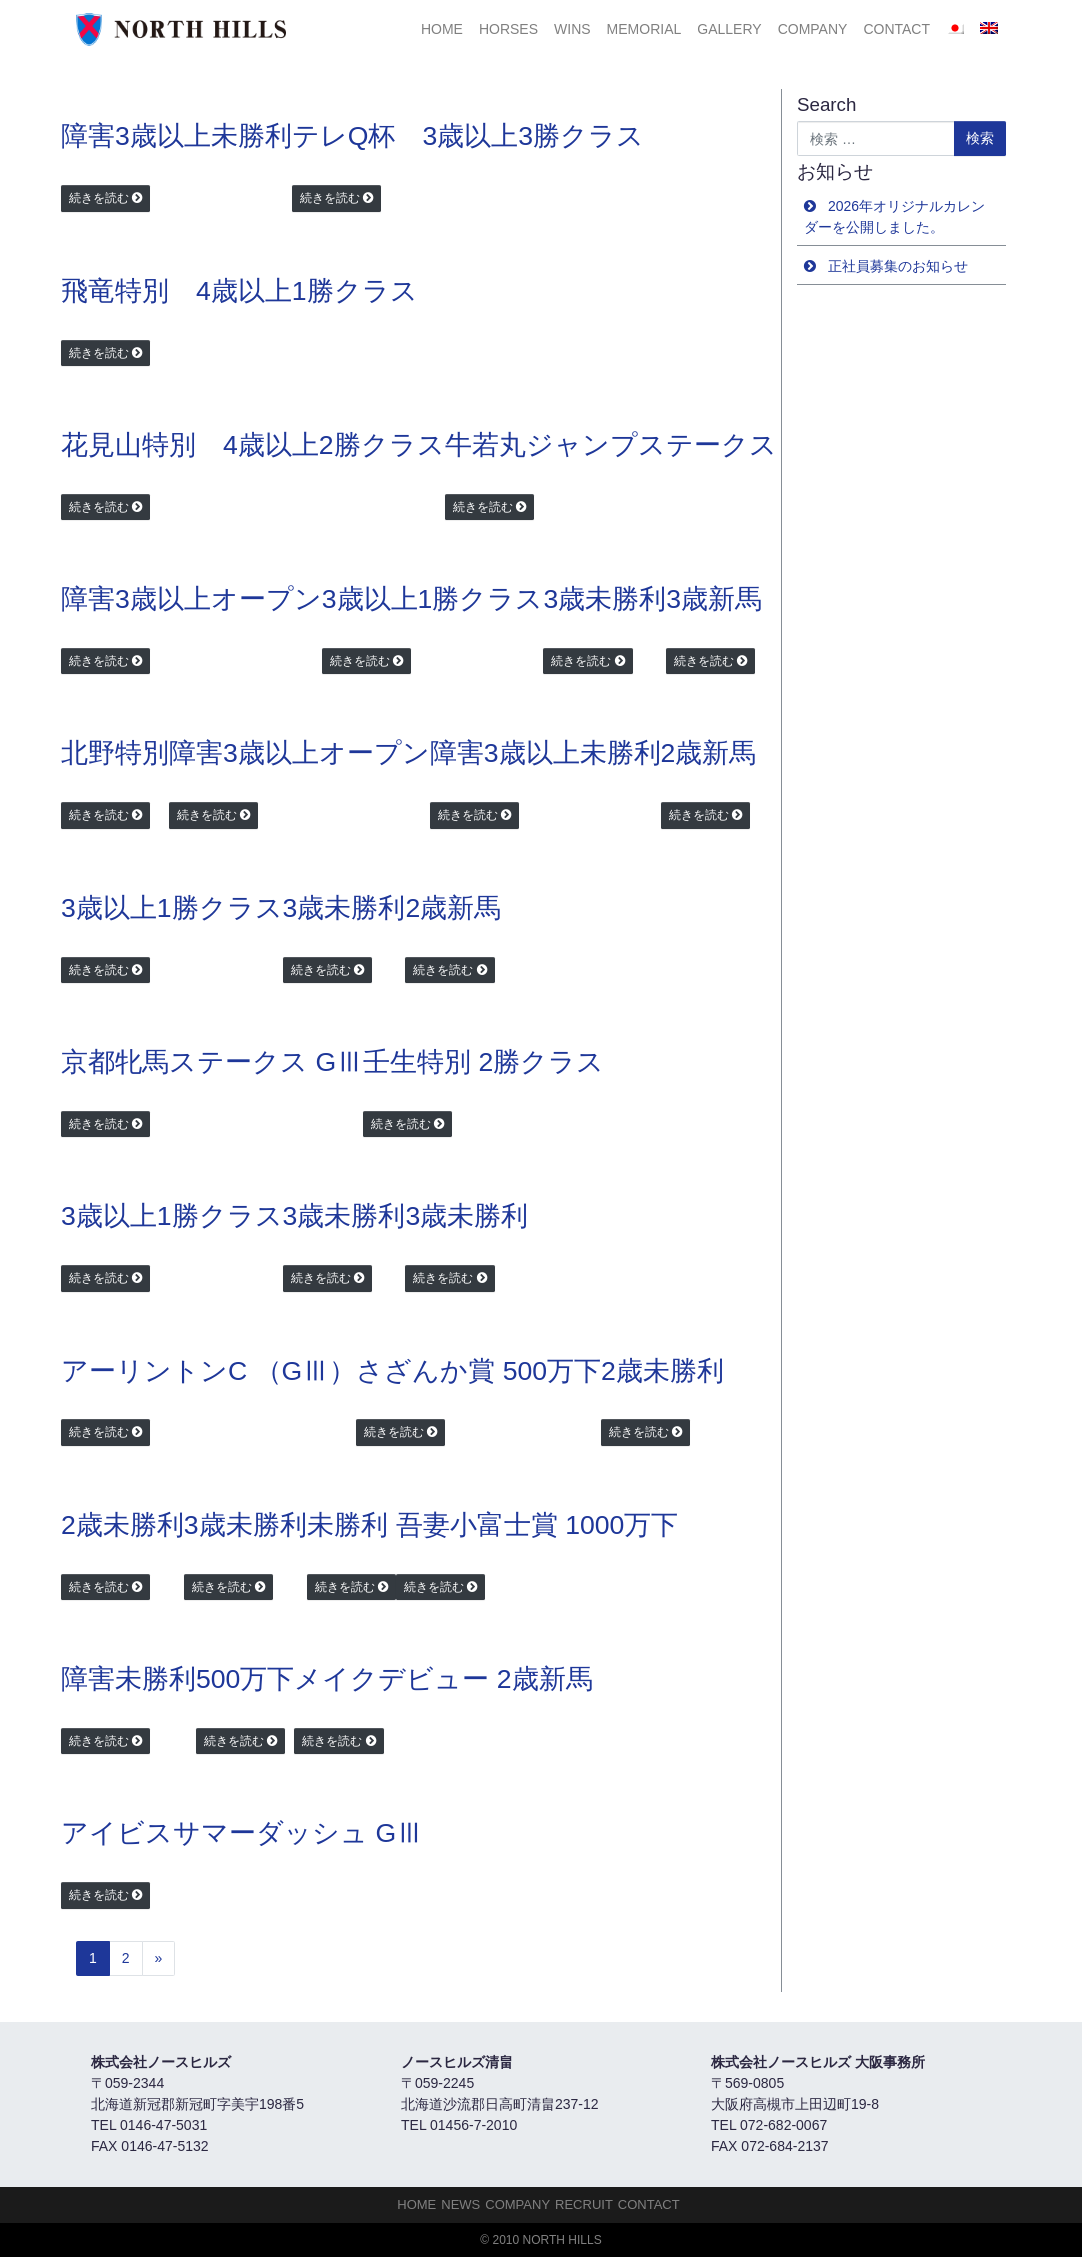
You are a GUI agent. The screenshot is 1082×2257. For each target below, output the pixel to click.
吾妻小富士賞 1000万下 (537, 1525)
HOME (442, 29)
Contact (896, 29)
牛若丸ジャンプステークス (611, 445)
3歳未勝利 (604, 599)
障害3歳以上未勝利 (176, 136)
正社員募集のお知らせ (898, 266)
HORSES (508, 29)
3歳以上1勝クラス (433, 599)
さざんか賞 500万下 (478, 1371)
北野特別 (115, 753)
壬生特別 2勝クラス (483, 1062)
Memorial (644, 29)
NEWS (460, 2204)
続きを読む (99, 198)
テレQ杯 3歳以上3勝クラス (468, 136)
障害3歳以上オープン (191, 599)
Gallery (729, 29)
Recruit (584, 2204)
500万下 (245, 1679)
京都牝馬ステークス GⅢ (212, 1062)
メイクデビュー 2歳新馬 (443, 1679)
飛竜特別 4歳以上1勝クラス (239, 291)
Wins (572, 29)
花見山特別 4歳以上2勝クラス (253, 445)
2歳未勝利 (662, 1371)
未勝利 (347, 1525)
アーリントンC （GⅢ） (208, 1371)
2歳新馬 (709, 753)
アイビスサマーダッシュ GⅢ (242, 1833)
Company (813, 29)
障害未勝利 (128, 1679)
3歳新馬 (714, 599)
